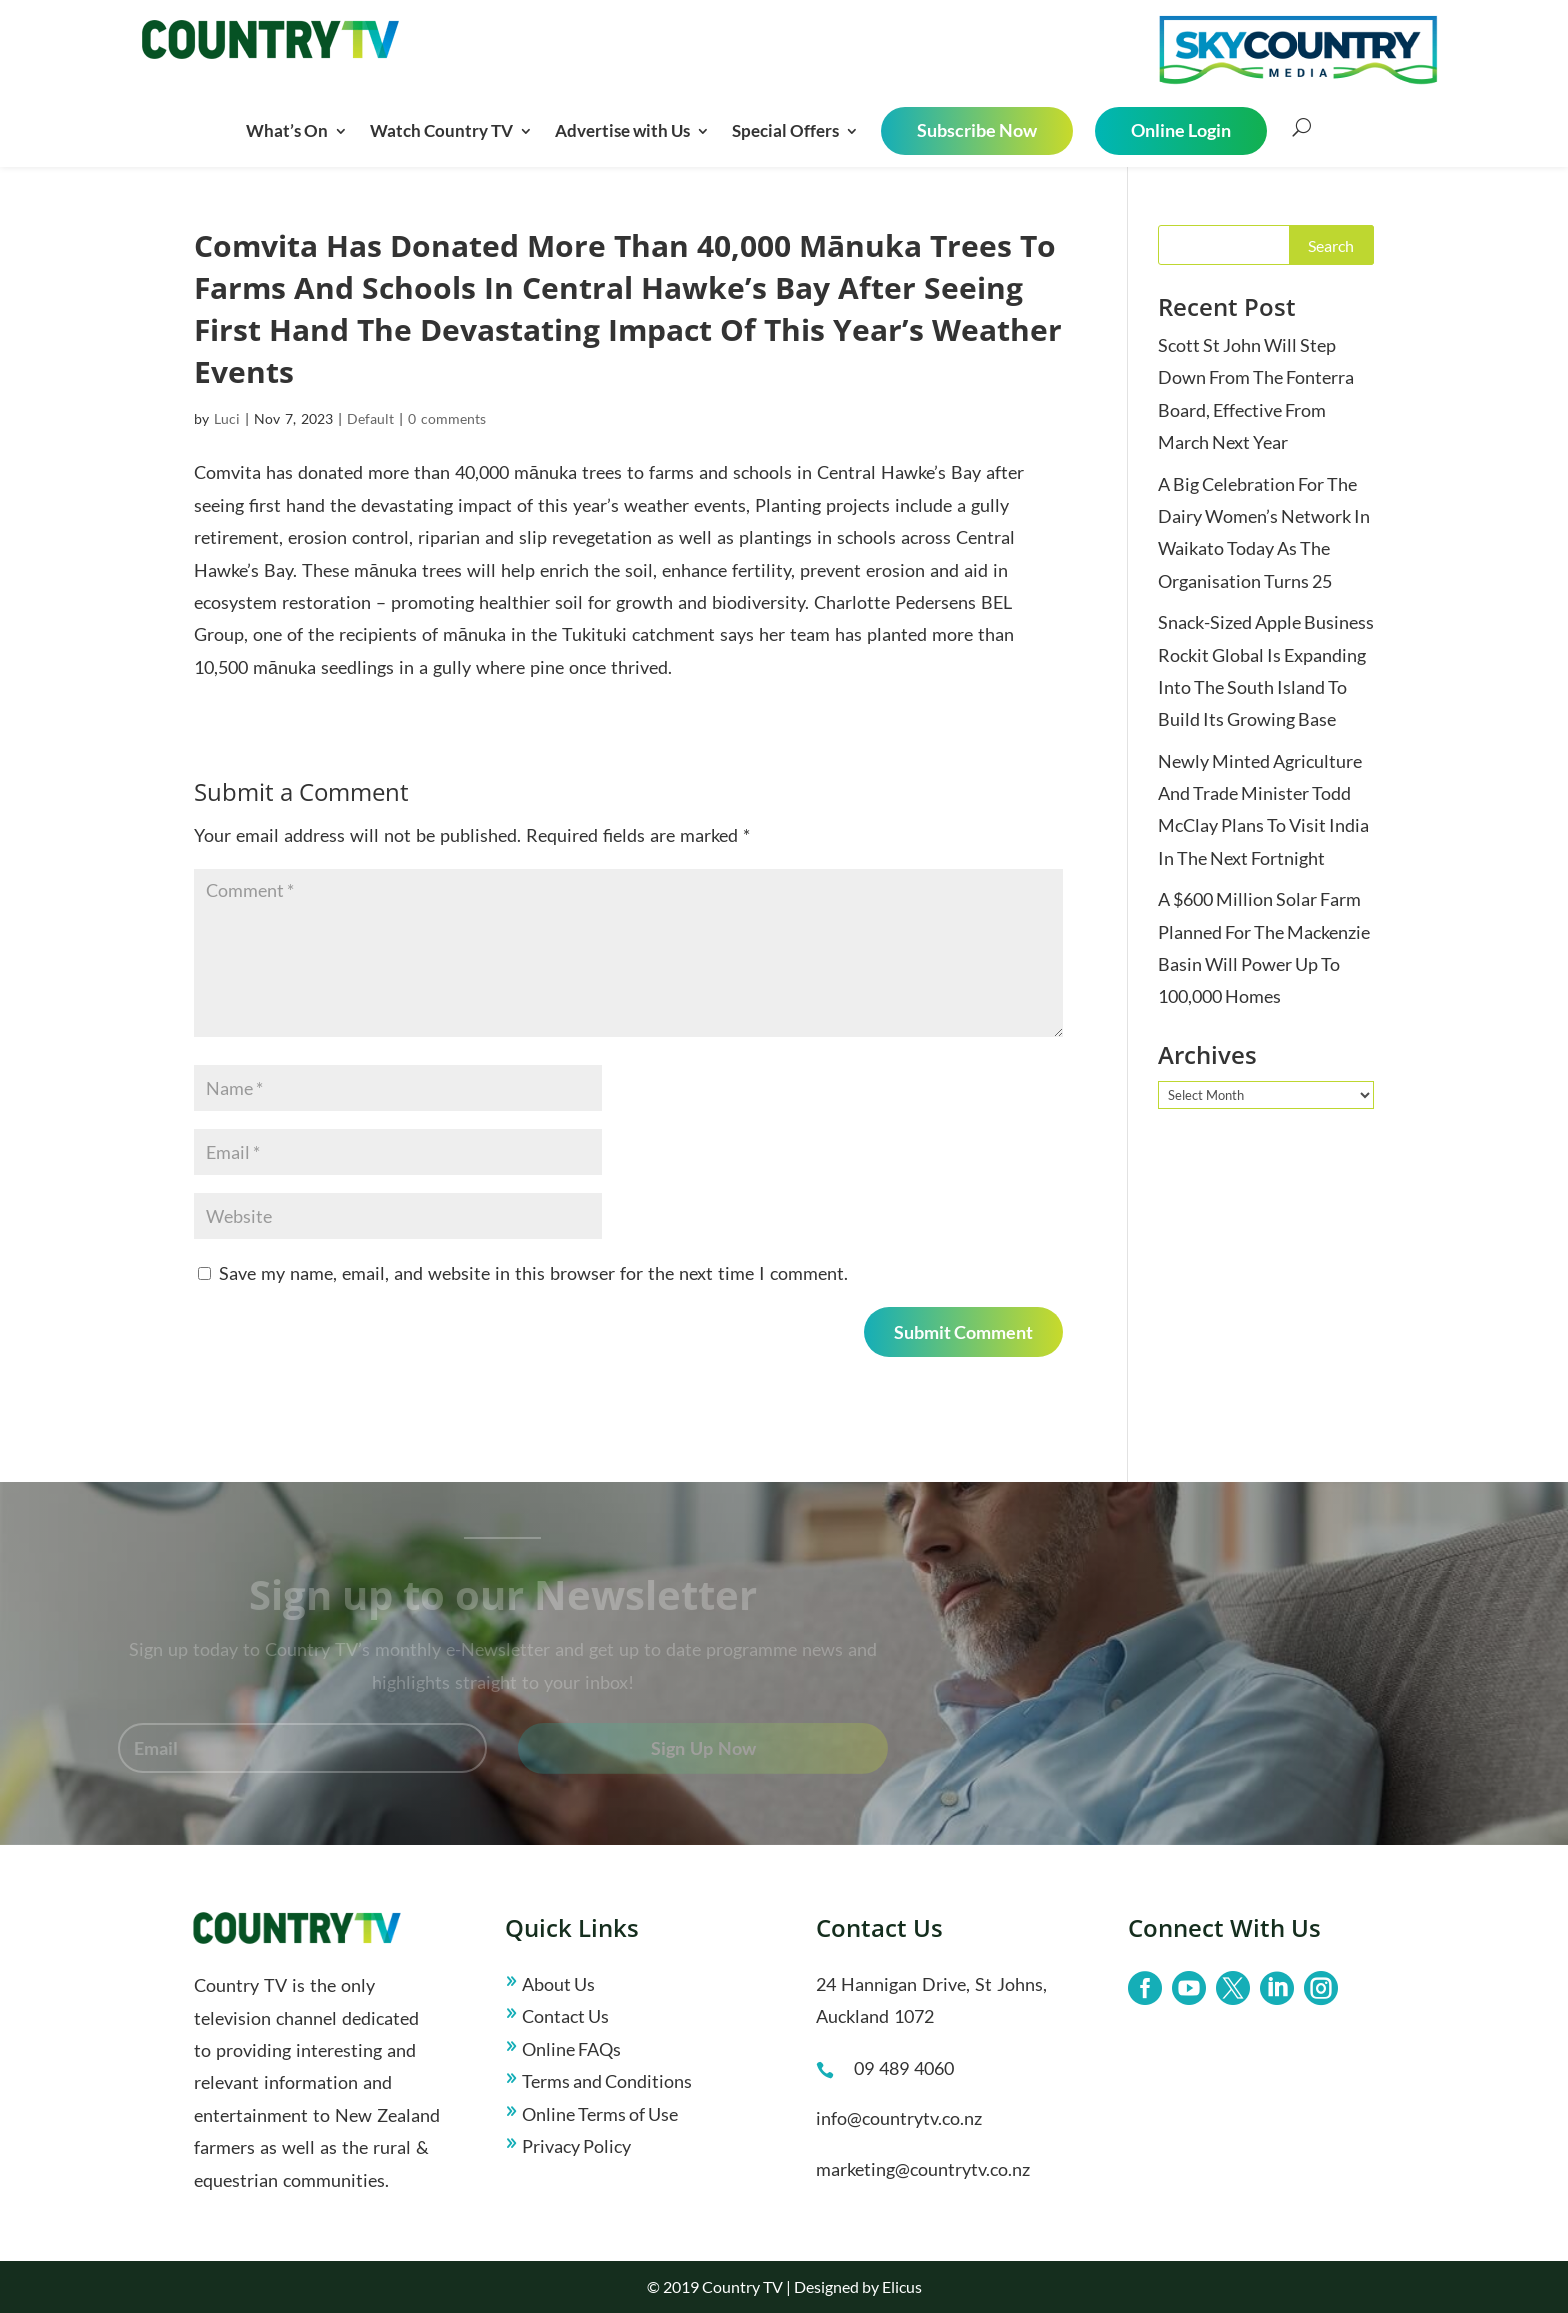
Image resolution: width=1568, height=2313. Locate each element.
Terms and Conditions (607, 2081)
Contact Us (565, 2016)
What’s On (287, 130)
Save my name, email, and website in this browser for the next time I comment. (533, 1273)
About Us (558, 1984)
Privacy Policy (576, 2146)
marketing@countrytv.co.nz (923, 2169)
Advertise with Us (622, 130)
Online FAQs (571, 2049)
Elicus (902, 2286)
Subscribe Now (977, 130)
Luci (227, 418)
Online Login (1181, 130)
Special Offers (785, 130)
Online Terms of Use (600, 2114)
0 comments (447, 418)
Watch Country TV (441, 130)
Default (370, 418)
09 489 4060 (904, 2068)
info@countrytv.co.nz (899, 2118)
